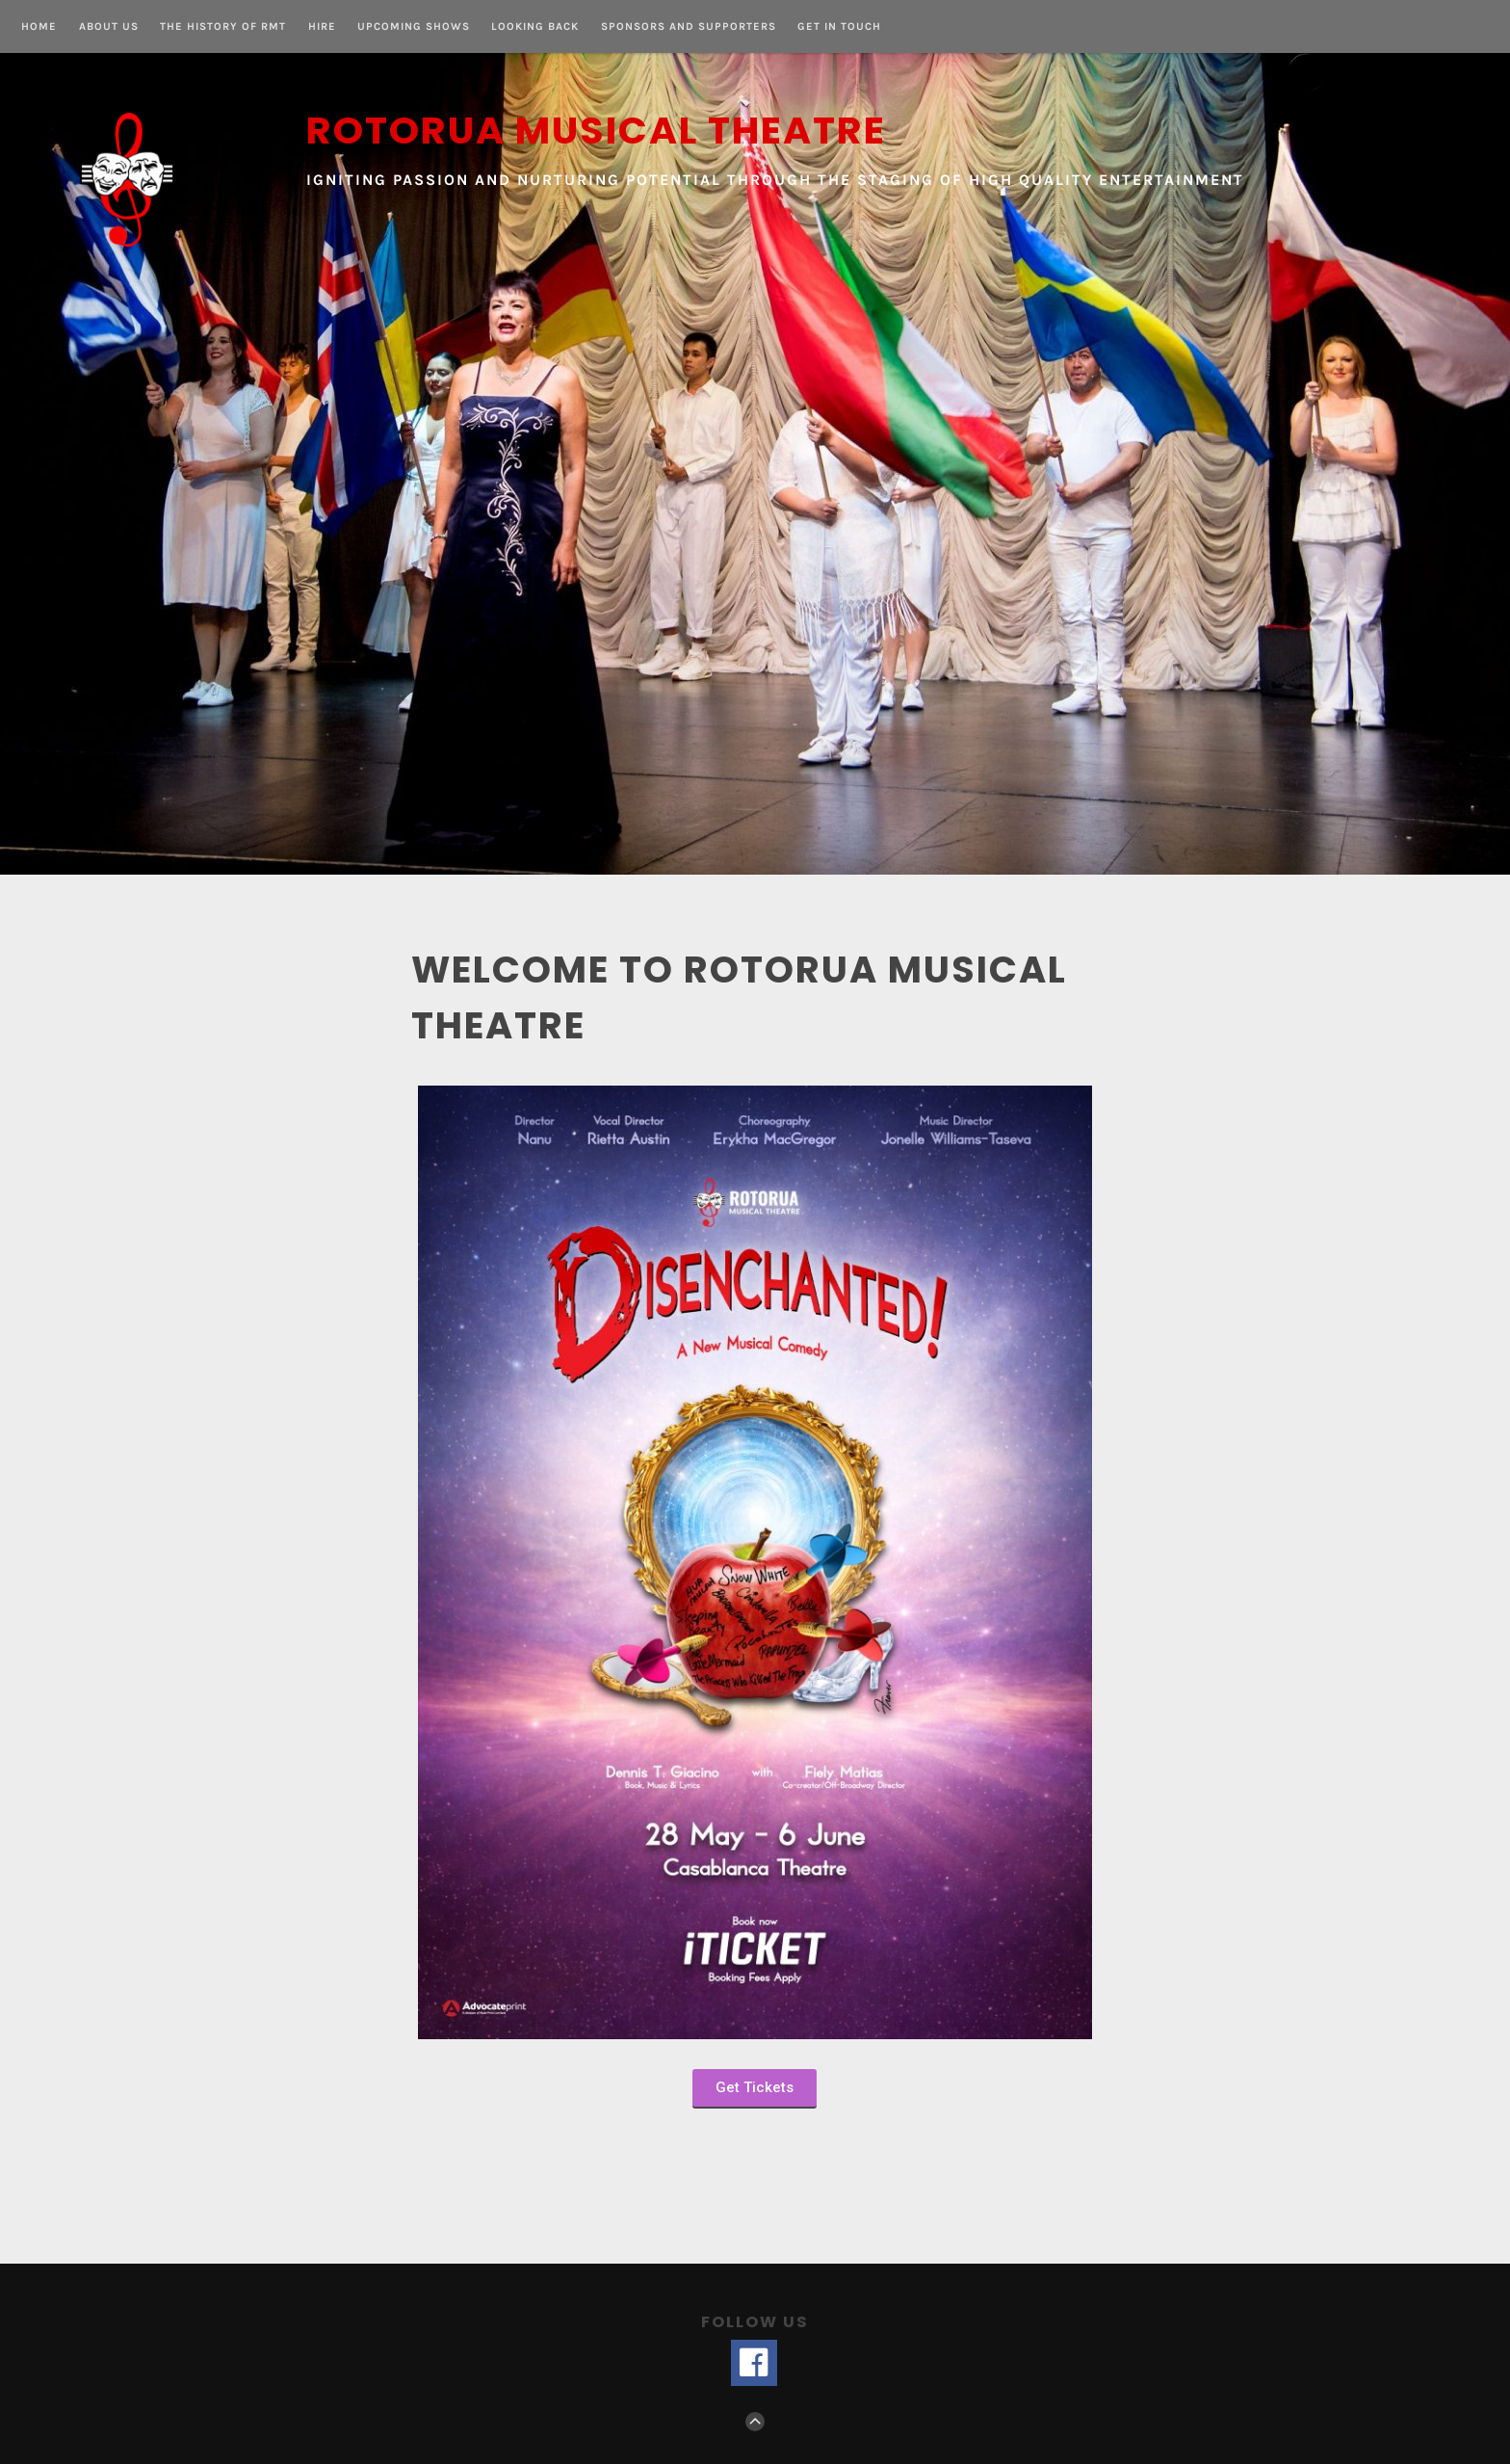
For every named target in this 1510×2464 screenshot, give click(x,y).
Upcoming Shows (413, 27)
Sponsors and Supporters (688, 27)
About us (109, 27)
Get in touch (839, 27)
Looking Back (535, 27)
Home (39, 27)
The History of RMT (223, 27)
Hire (322, 27)
